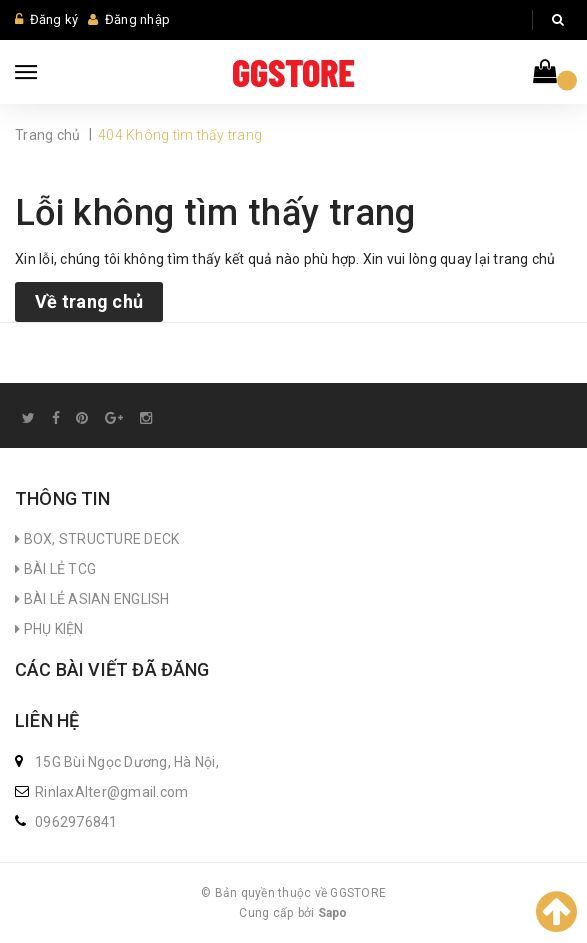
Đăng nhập (137, 19)
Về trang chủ (89, 301)
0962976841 (76, 822)
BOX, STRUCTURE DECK (97, 539)
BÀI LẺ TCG (55, 569)
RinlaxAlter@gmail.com (111, 792)
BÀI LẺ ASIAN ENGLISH (92, 599)
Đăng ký (54, 19)
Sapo (333, 913)
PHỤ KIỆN (49, 629)
